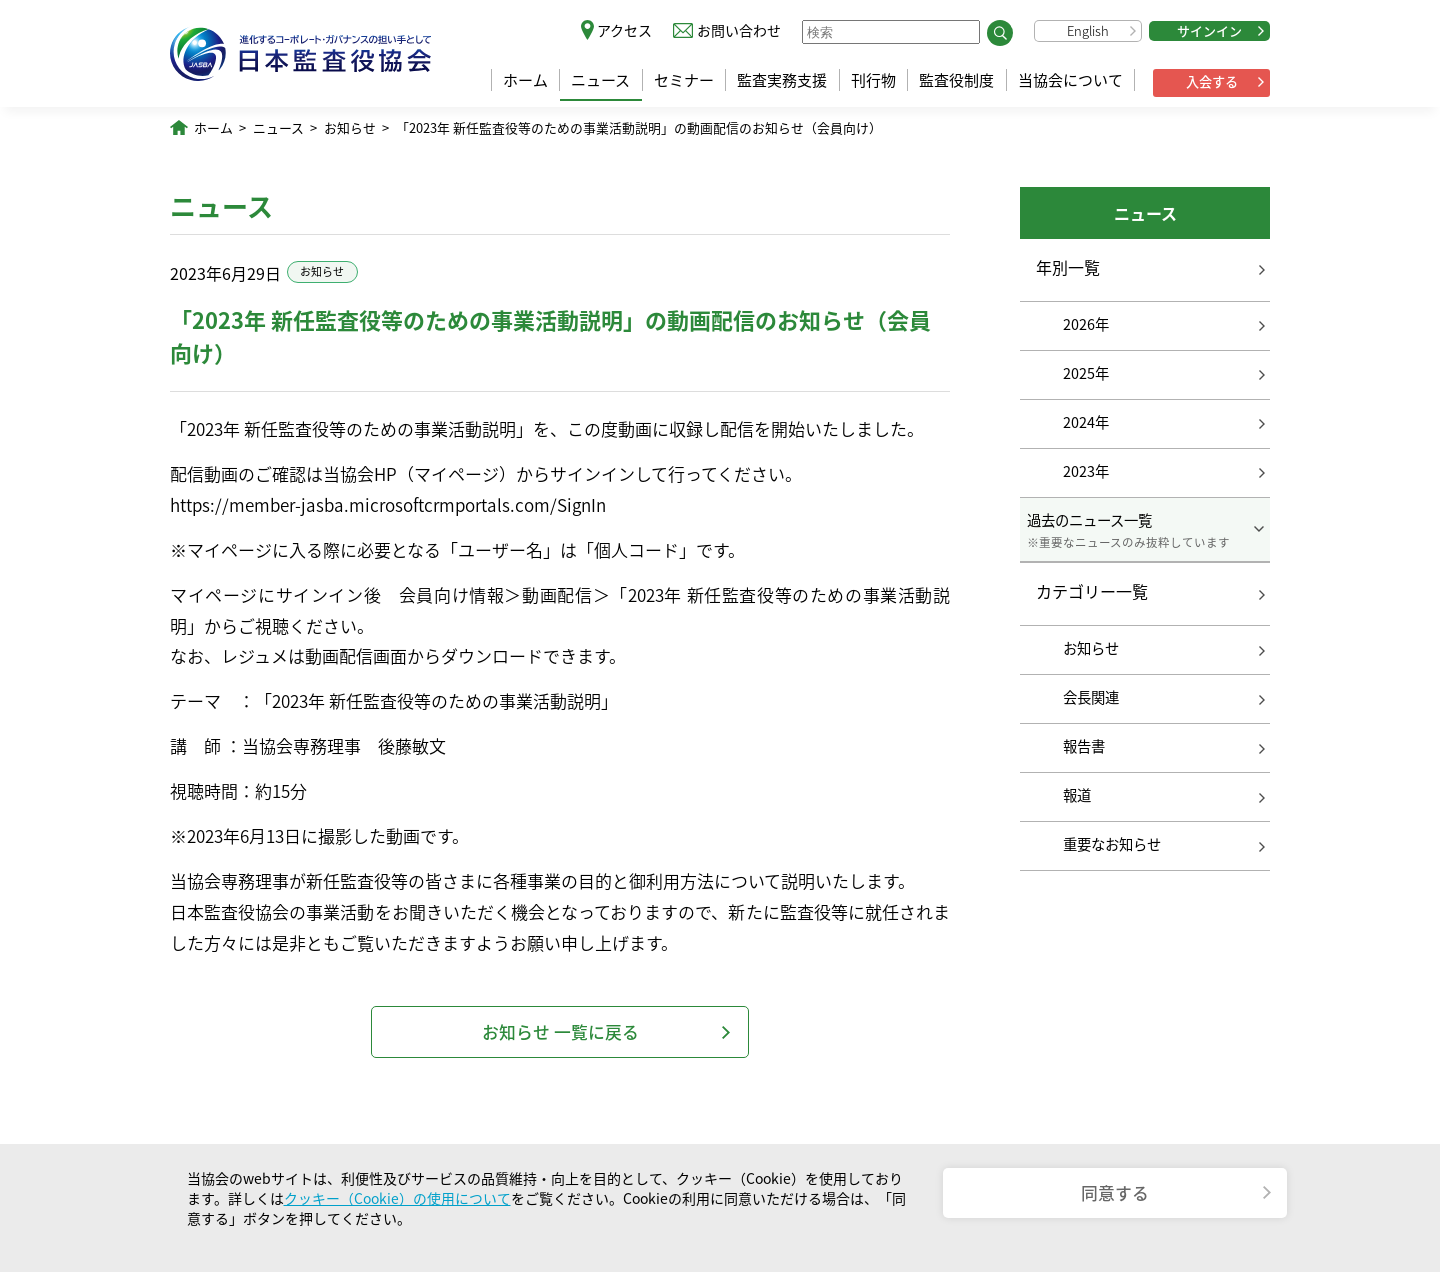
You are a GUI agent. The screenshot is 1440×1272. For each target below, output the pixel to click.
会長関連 (1091, 697)
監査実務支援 (782, 80)
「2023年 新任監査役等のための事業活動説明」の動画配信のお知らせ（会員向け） (639, 127)
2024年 (1086, 422)
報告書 (1084, 746)
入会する (1212, 81)
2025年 (1086, 373)
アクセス (624, 30)
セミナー (684, 80)
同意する (1115, 1192)
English (1088, 30)
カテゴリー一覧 (1092, 592)
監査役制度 (956, 80)
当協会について (1070, 80)
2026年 (1086, 324)
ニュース (600, 80)
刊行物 (873, 80)
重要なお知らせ (1112, 844)
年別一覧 (1068, 267)
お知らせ (350, 127)
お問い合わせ (739, 30)
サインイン (1209, 30)
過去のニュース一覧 (1145, 530)
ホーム (525, 80)
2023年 (1086, 471)
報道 (1077, 795)
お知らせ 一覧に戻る (560, 1031)
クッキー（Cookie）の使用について (397, 1198)
